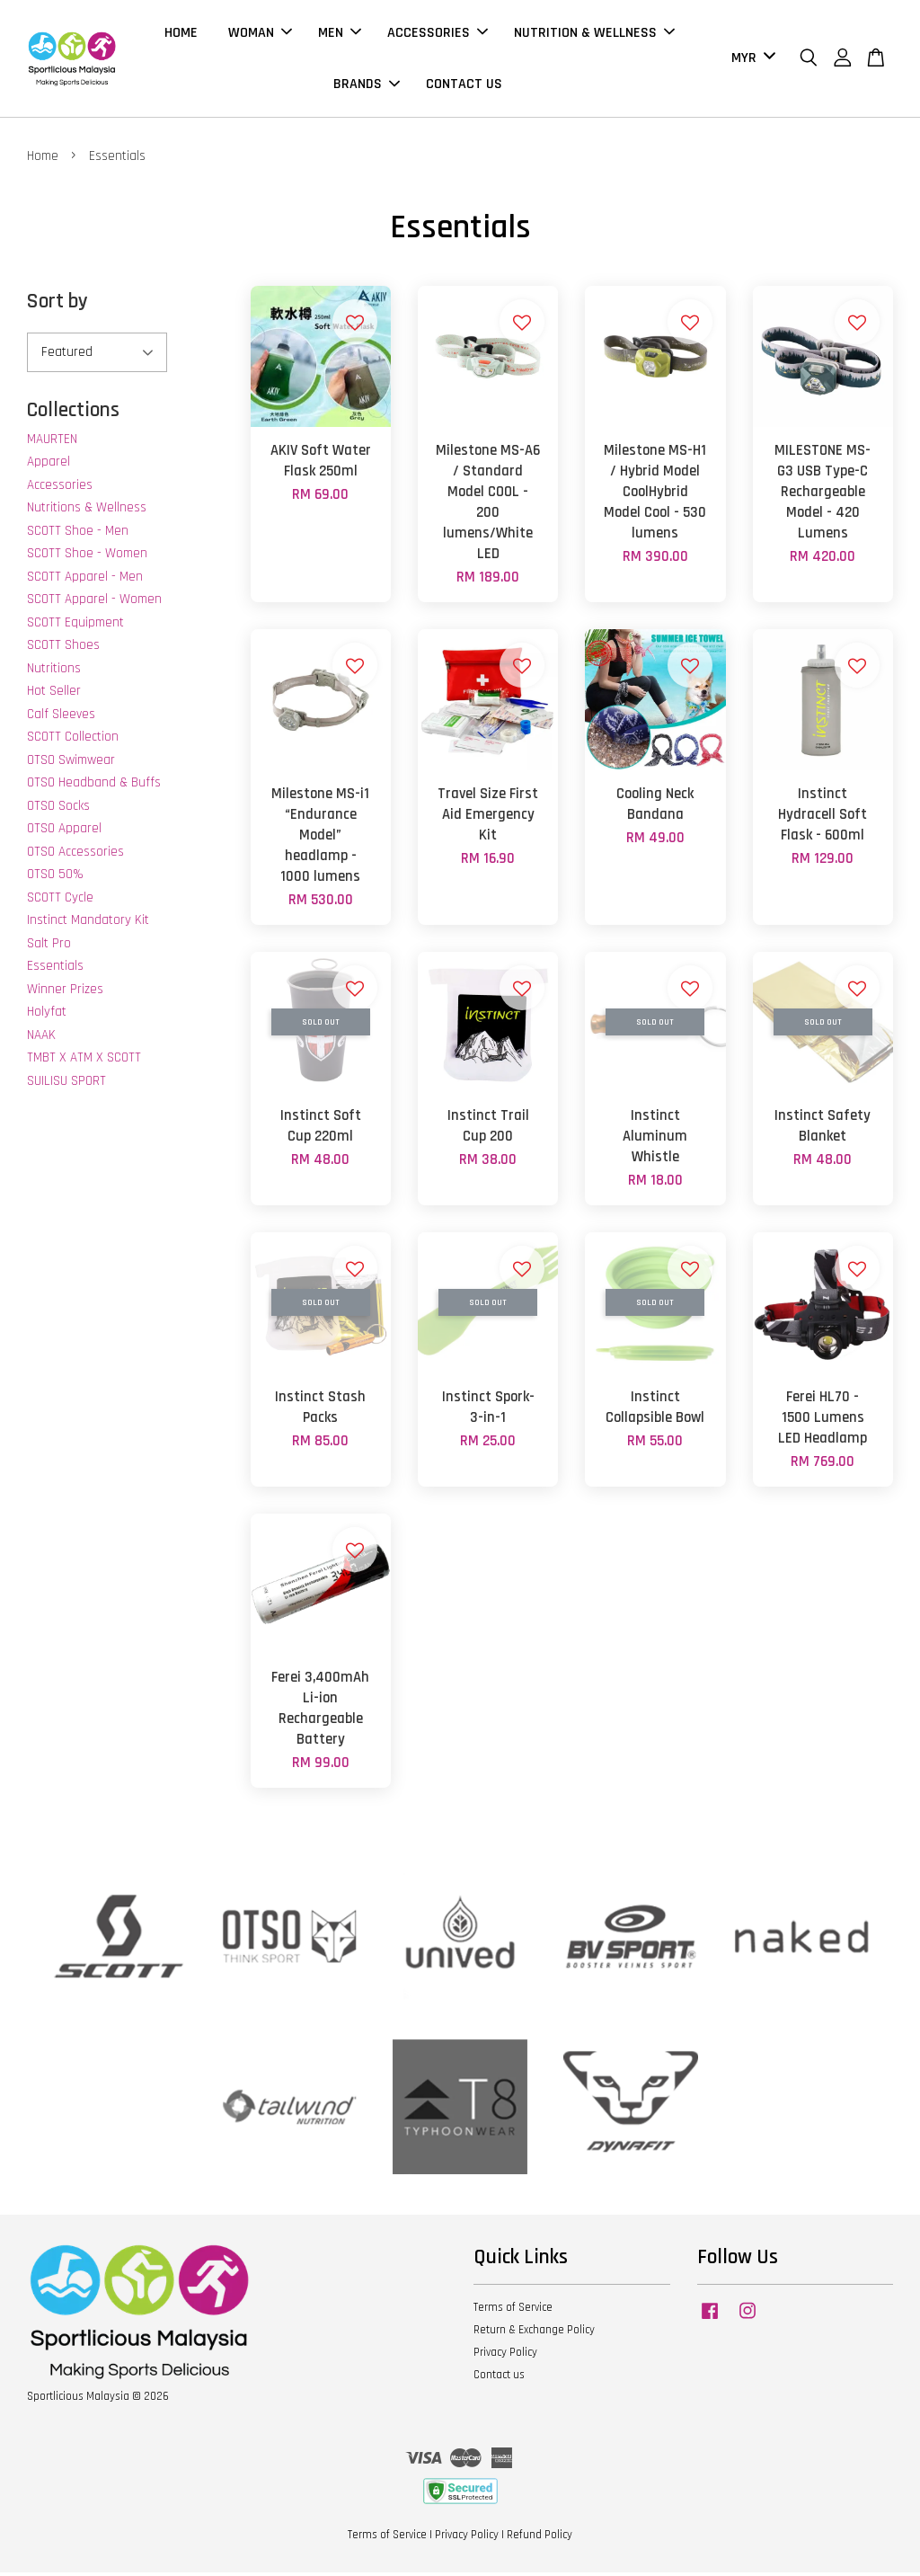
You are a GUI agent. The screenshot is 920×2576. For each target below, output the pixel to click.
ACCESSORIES (437, 34)
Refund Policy (539, 2538)
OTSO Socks (58, 809)
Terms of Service (513, 2312)
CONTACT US (464, 85)
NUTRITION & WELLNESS (594, 34)
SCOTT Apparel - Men (85, 580)
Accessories (60, 488)
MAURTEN (52, 442)
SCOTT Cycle (60, 901)
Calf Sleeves (61, 717)
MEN (339, 34)
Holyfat (46, 1016)
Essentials (55, 970)
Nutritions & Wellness (86, 511)
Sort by (57, 306)
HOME (181, 34)
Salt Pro (49, 946)
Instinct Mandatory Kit (88, 924)
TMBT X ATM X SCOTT (84, 1061)
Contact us (499, 2378)
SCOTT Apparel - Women (94, 603)
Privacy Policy (505, 2356)
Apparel (48, 466)
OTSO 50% (55, 878)
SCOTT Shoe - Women (87, 557)
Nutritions (54, 671)
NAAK (41, 1038)
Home (42, 159)
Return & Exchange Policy (534, 2333)
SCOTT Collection (73, 741)
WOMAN (260, 34)
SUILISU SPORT (66, 1084)
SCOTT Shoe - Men (77, 534)
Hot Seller (54, 695)
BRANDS (366, 85)
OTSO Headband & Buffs (94, 786)
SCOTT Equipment (75, 626)
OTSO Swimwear (71, 763)
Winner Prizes (65, 992)
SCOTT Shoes (63, 649)
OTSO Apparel (64, 832)
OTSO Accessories (75, 855)
